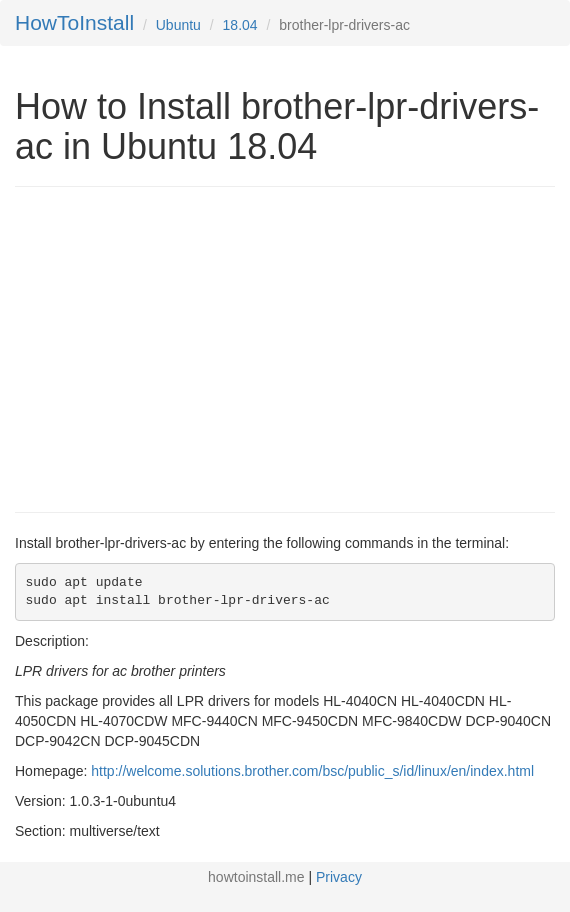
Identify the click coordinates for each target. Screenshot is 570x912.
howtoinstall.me (256, 877)
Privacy (339, 877)
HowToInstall (74, 22)
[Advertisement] (183, 347)
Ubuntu (178, 25)
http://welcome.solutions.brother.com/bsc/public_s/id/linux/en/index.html (312, 771)
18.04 (240, 25)
